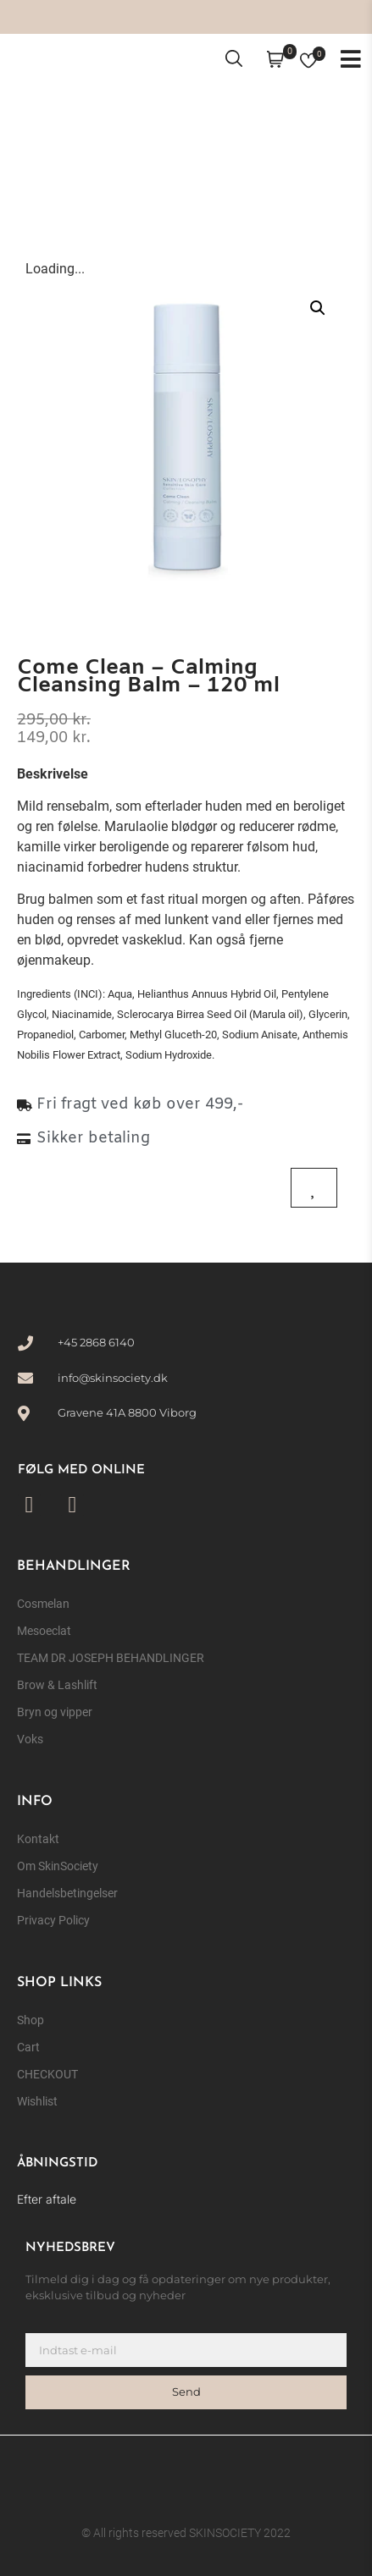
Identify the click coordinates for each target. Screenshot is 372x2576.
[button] (318, 308)
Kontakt (38, 1839)
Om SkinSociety (57, 1866)
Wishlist (37, 2101)
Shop (30, 2020)
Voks (30, 1739)
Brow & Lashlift (57, 1685)
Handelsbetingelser (67, 1893)
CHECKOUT (47, 2074)
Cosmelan (43, 1603)
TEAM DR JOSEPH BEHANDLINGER (110, 1658)
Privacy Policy (53, 1920)
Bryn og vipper (54, 1712)
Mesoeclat (44, 1631)
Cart (28, 2047)
